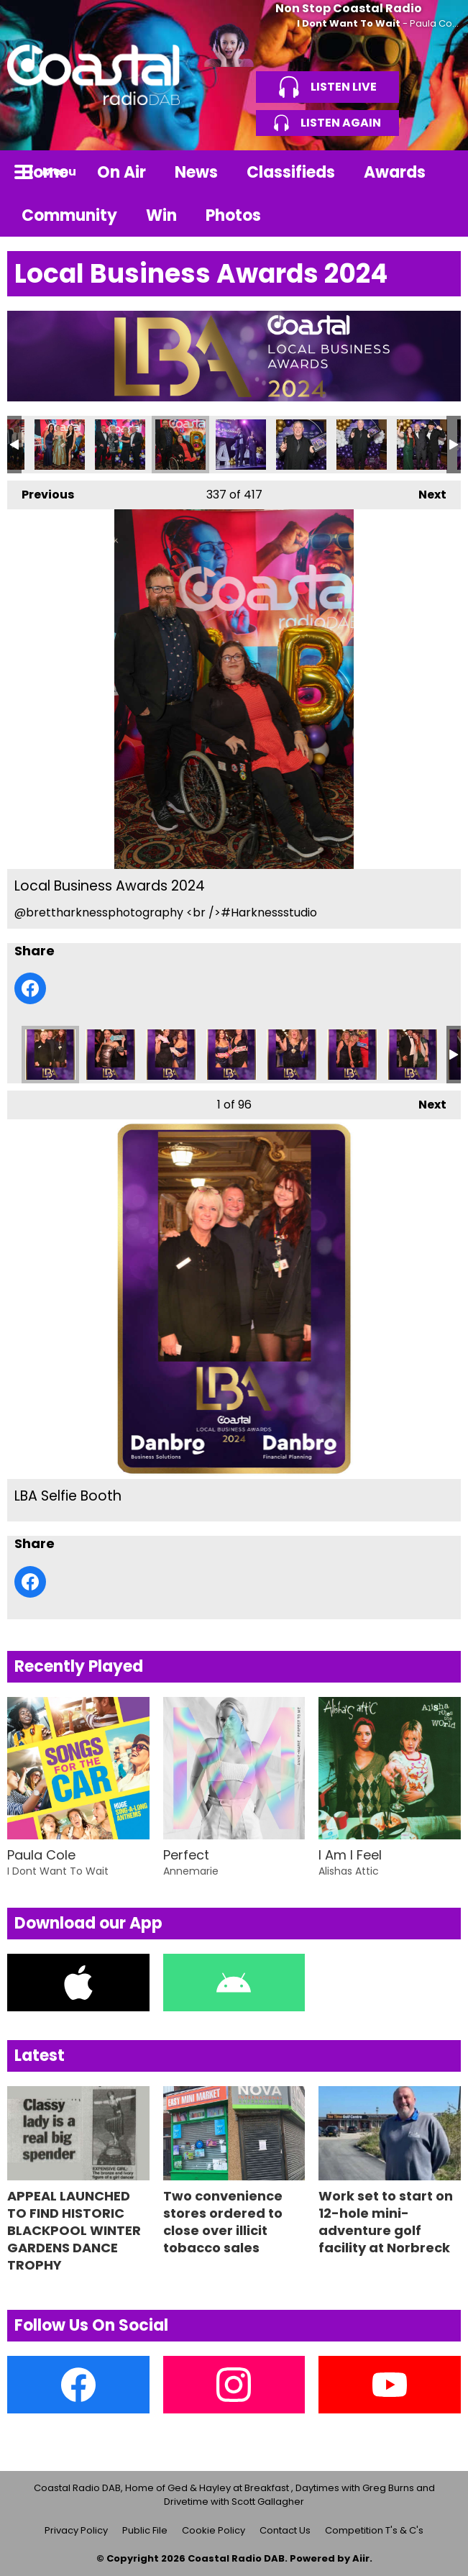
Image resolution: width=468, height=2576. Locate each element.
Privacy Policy (76, 2530)
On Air (121, 172)
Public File (145, 2530)
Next (425, 492)
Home (45, 172)
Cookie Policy (213, 2530)
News (196, 172)
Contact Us (285, 2530)
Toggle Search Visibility (439, 172)
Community (69, 215)
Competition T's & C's (374, 2530)
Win (161, 215)
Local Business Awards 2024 (60, 444)
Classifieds (291, 172)
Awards (395, 172)
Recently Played (78, 1666)
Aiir (361, 2558)
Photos (233, 215)
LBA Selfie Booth (50, 1054)
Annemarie (191, 1871)
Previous (40, 492)
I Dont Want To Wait (348, 23)
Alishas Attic (348, 1871)
